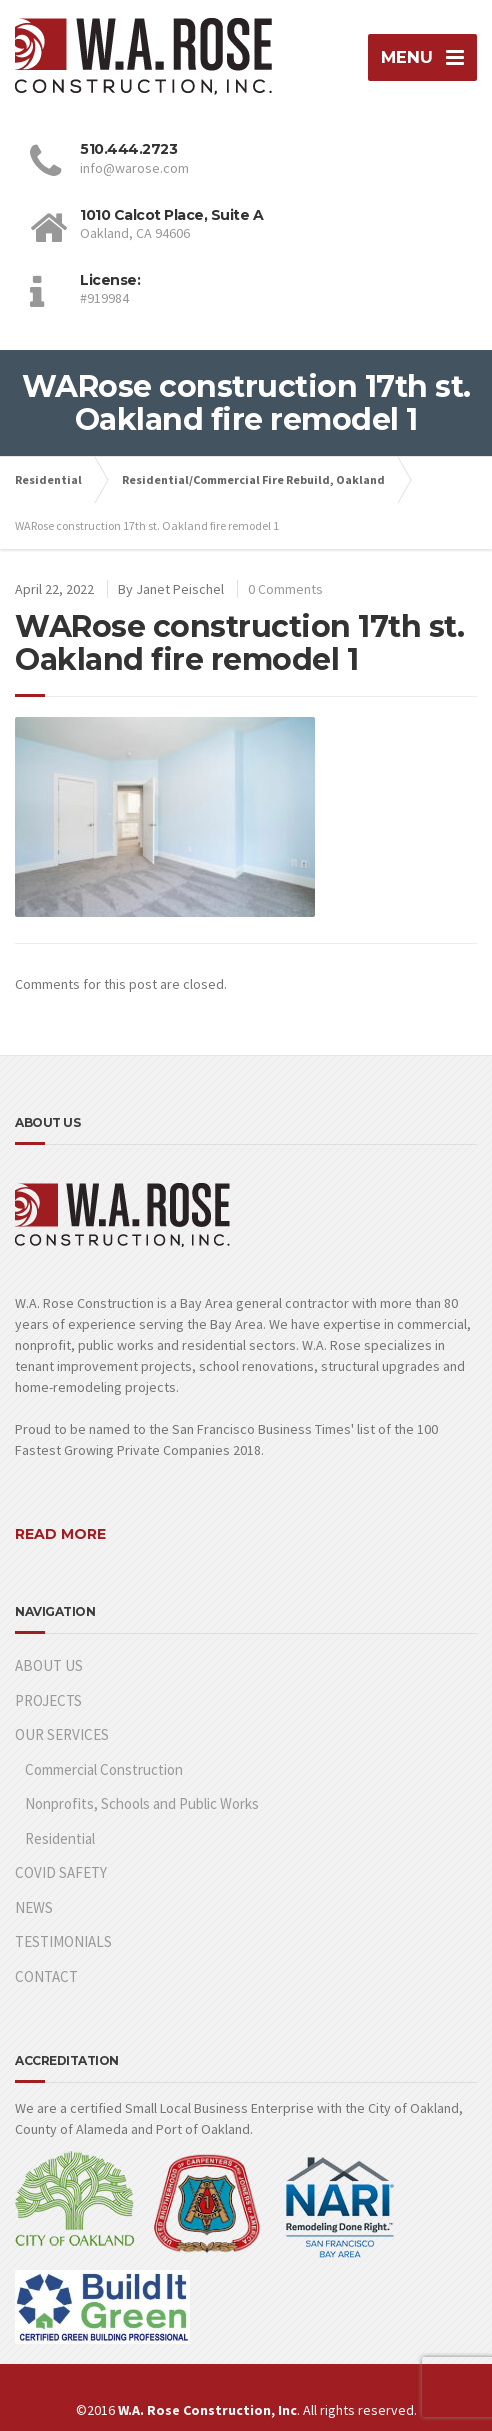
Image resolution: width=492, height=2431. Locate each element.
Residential (60, 1838)
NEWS (34, 1907)
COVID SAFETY (61, 1872)
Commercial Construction (104, 1769)
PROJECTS (48, 1700)
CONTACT (46, 1976)
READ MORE (60, 1534)
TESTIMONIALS (63, 1941)
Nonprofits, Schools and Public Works (142, 1803)
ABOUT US (49, 1665)
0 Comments (285, 589)
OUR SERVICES (62, 1734)
